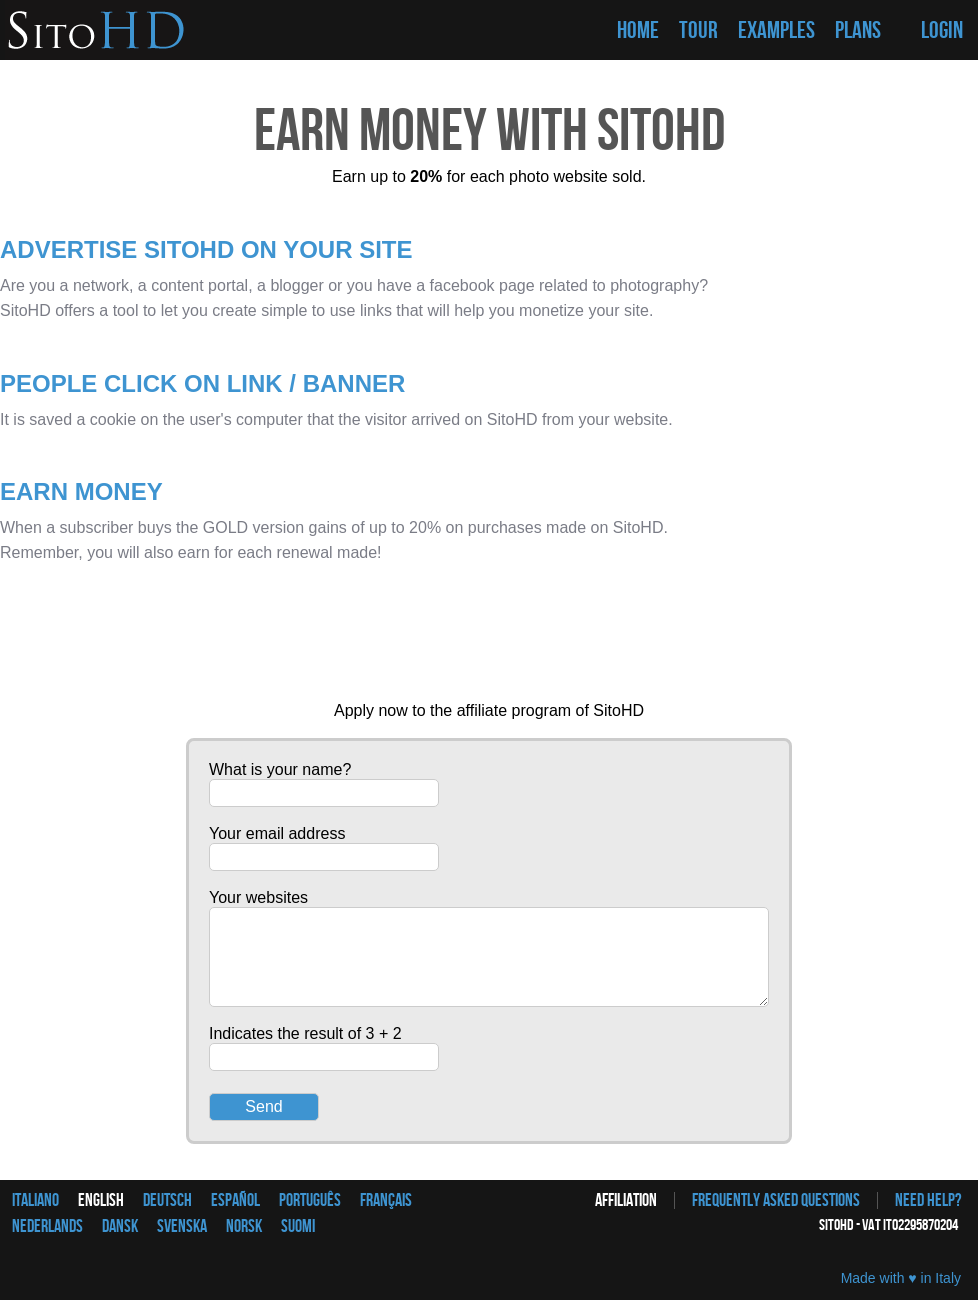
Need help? (928, 1200)
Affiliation (626, 1200)
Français (386, 1200)
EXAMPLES (776, 30)
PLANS (858, 30)
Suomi (298, 1226)
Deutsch (167, 1200)
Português (310, 1200)
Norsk (244, 1226)
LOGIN (942, 30)
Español (235, 1200)
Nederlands (47, 1226)
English (101, 1200)
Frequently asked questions (776, 1200)
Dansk (120, 1226)
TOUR (698, 30)
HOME (638, 30)
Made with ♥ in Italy (901, 1278)
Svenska (182, 1226)
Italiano (35, 1200)
